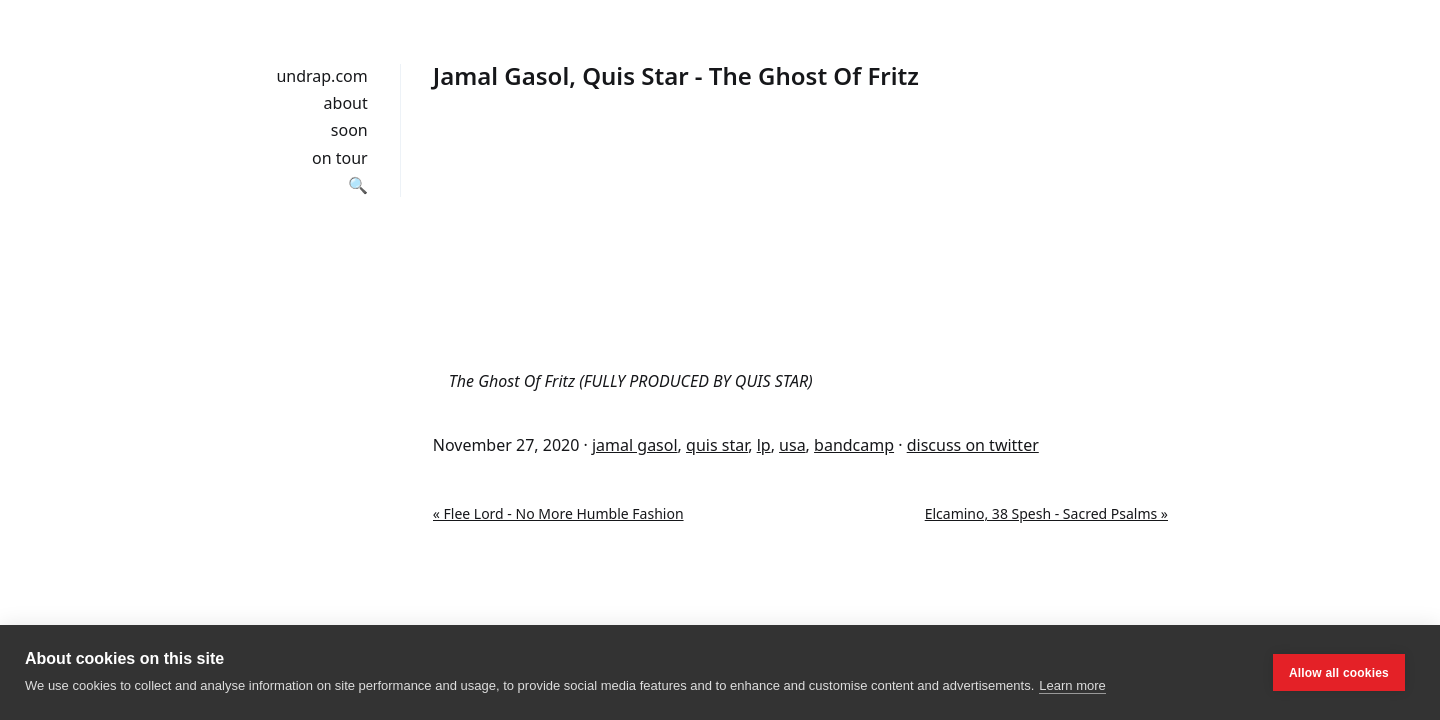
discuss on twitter (973, 445)
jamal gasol (635, 445)
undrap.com (321, 76)
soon (349, 130)
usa (792, 445)
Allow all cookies (1339, 673)
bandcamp (854, 445)
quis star (717, 445)
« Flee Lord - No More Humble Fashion (558, 513)
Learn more (1072, 685)
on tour (340, 158)
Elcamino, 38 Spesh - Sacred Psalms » (1046, 513)
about (346, 103)
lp (764, 445)
